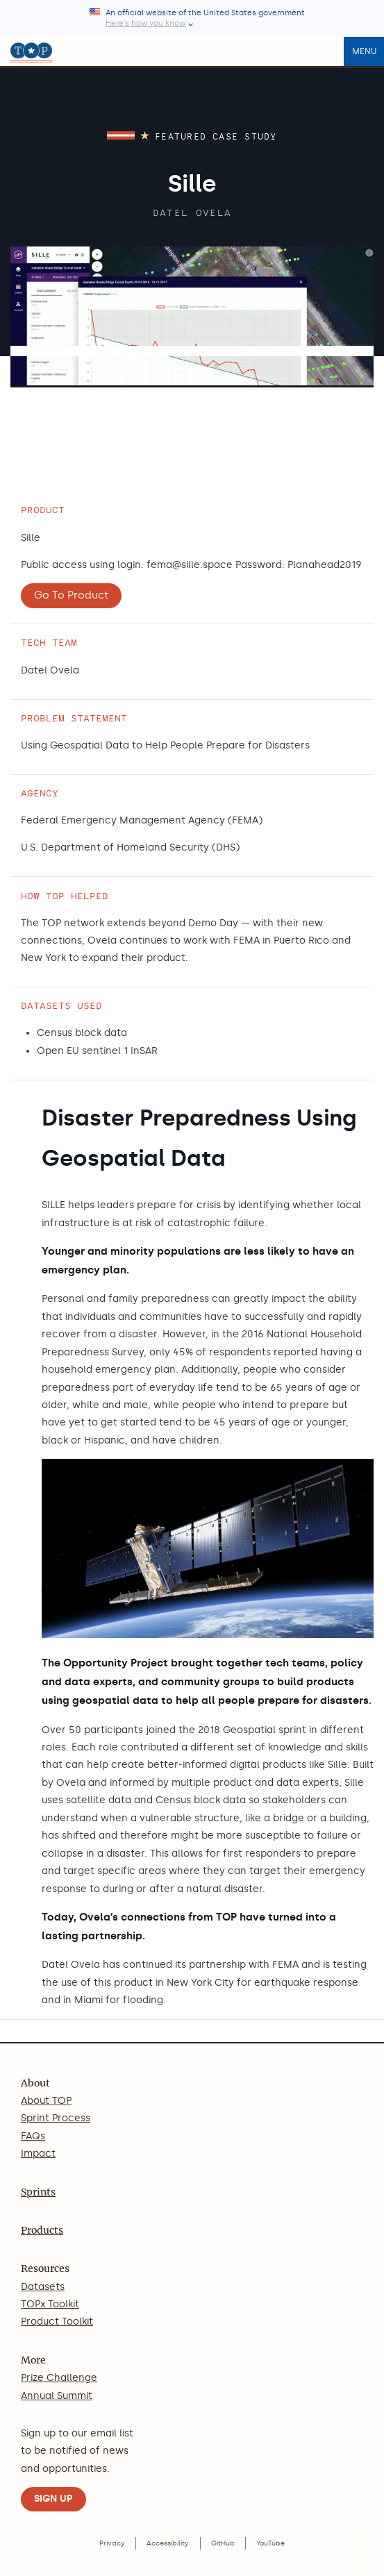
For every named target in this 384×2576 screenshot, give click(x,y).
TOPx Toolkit (50, 2304)
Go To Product (71, 595)
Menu (364, 51)
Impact (38, 2153)
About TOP (46, 2101)
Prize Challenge (59, 2378)
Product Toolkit (57, 2321)
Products (42, 2230)
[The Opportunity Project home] (31, 51)
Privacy (112, 2543)
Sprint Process (55, 2118)
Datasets (43, 2287)
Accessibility (168, 2543)
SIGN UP (53, 2498)
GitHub (223, 2543)
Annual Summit (56, 2396)
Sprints (38, 2192)
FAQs (33, 2136)
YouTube (270, 2543)
